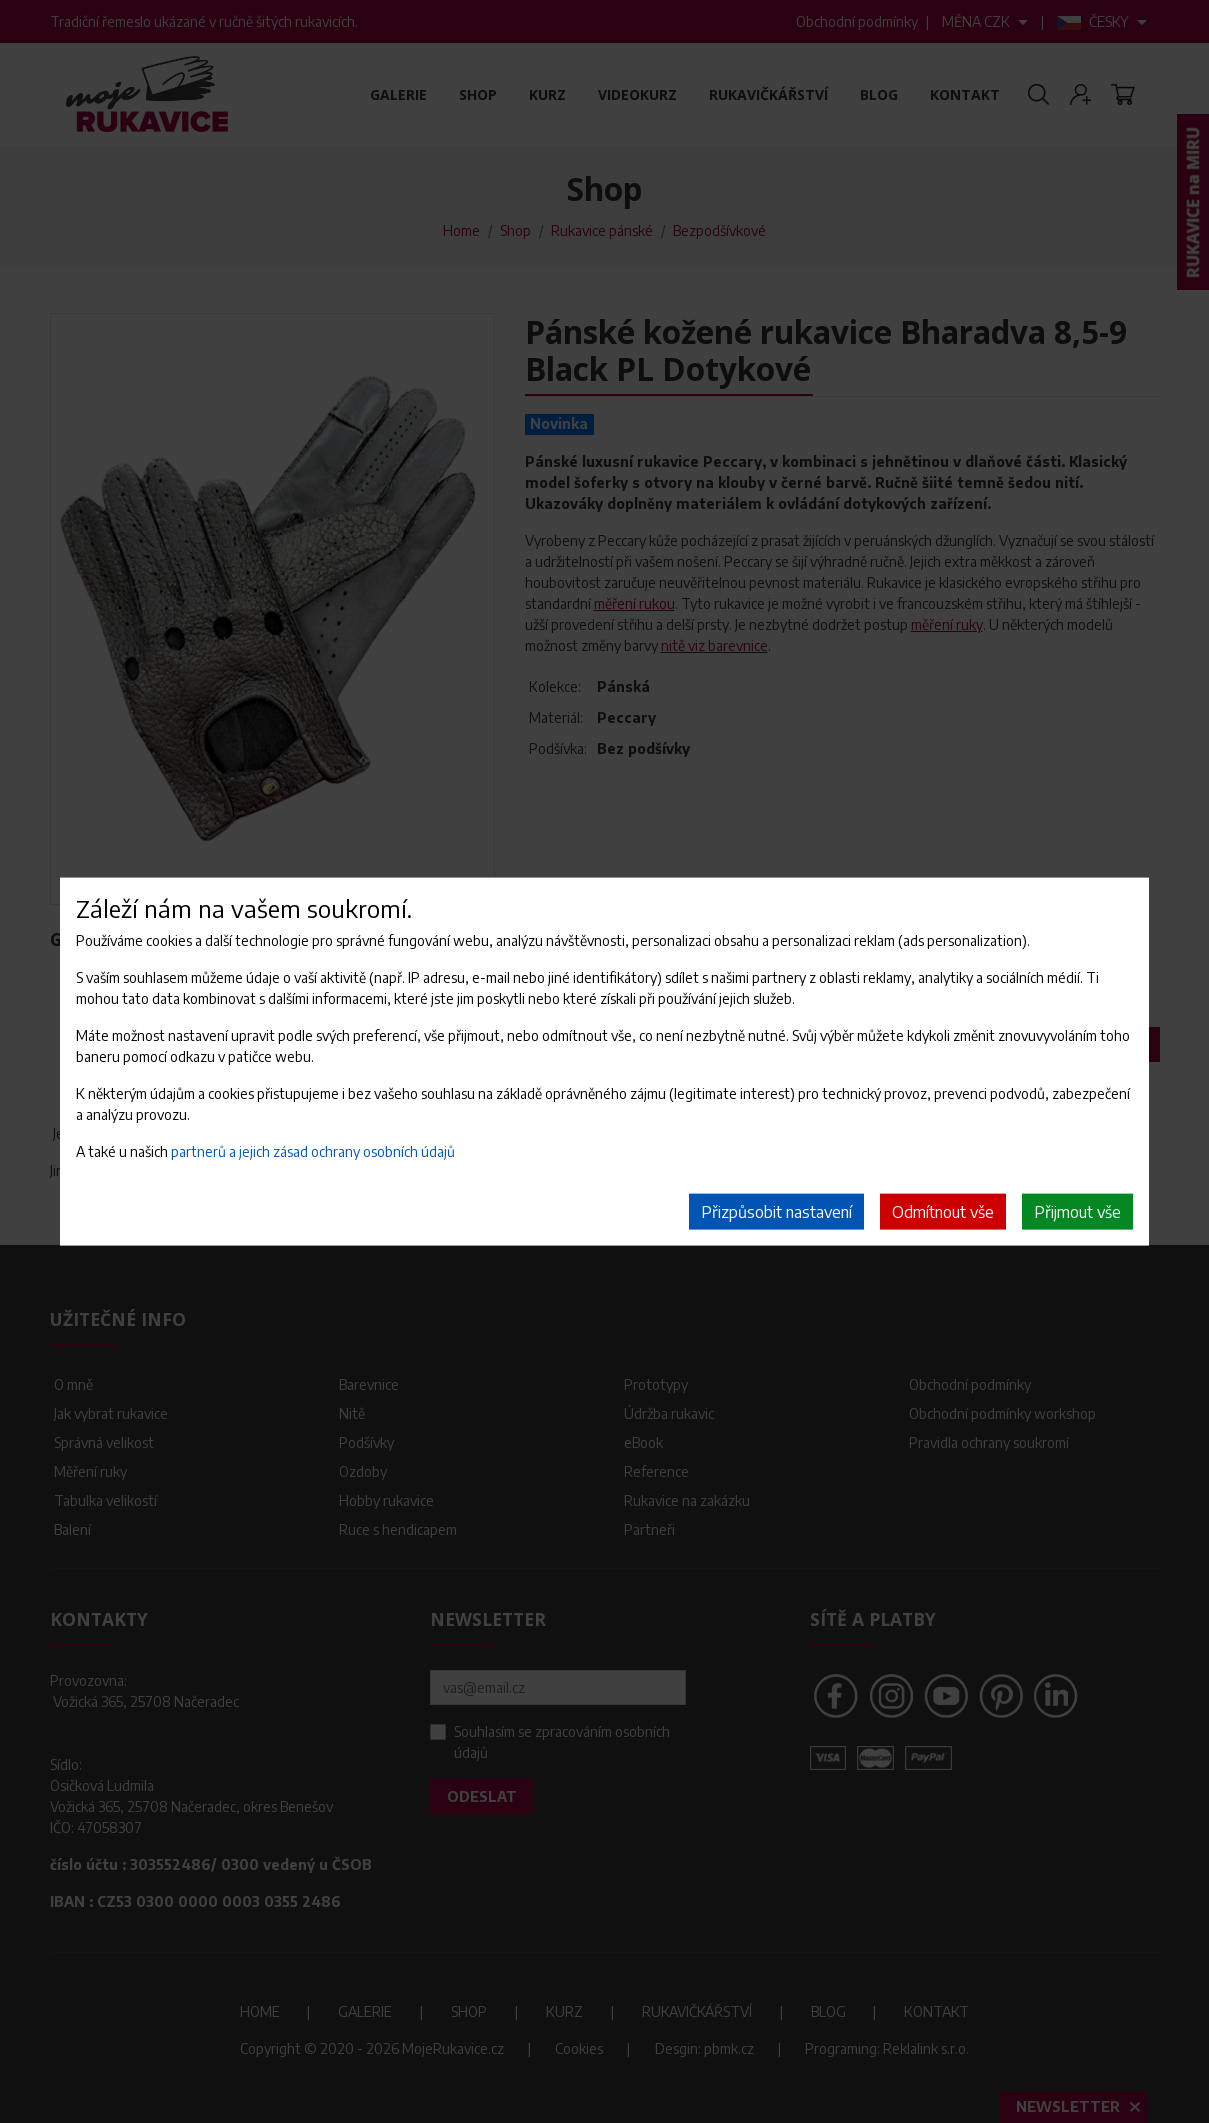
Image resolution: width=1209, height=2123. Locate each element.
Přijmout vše (1077, 1212)
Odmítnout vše (943, 1212)
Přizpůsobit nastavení (776, 1212)
